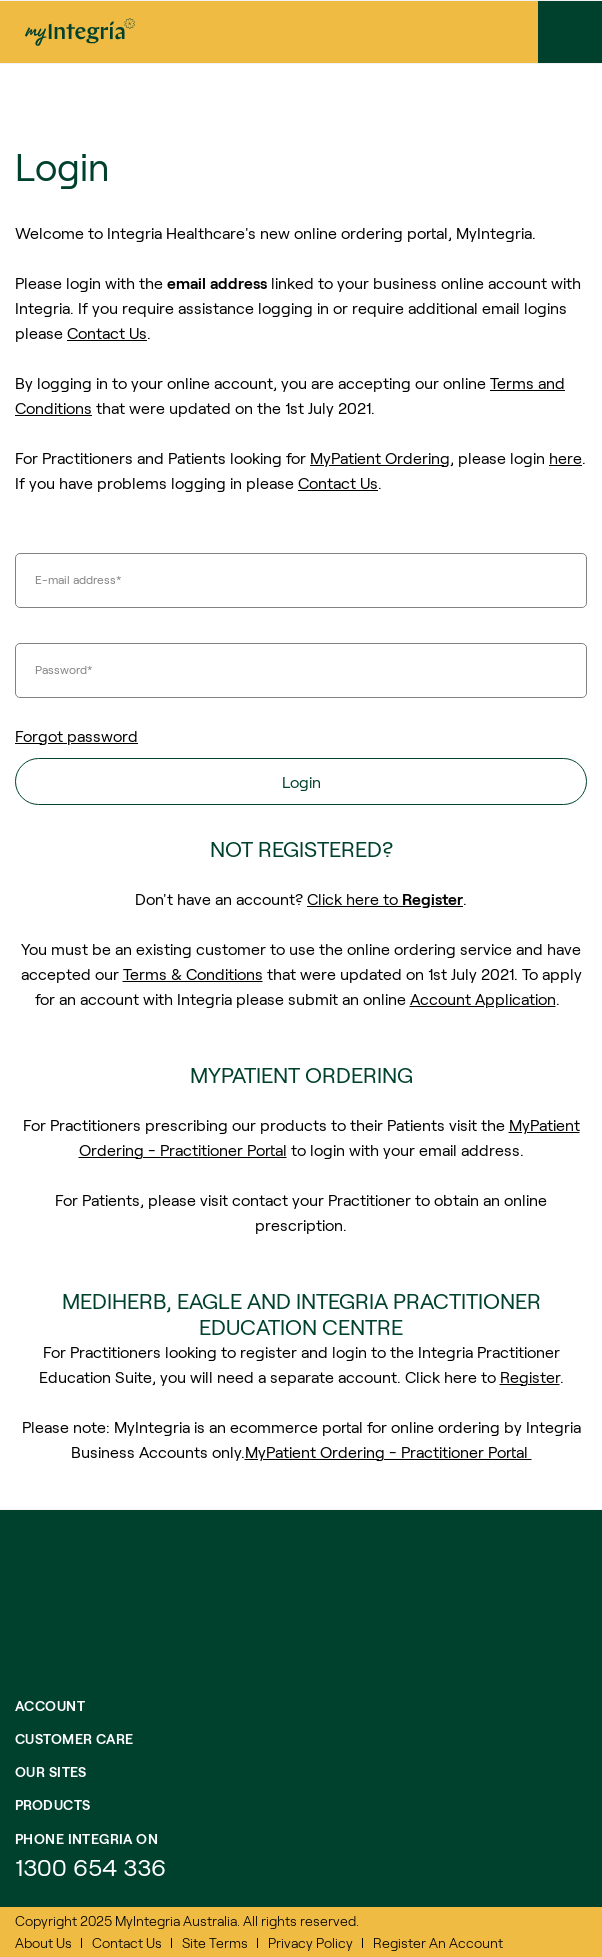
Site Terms (215, 1942)
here (565, 457)
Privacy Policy (310, 1942)
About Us (43, 1942)
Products (52, 1804)
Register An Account (438, 1942)
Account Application (483, 998)
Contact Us (107, 332)
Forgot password (76, 735)
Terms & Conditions (193, 973)
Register (530, 1376)
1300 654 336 (90, 1866)
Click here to (385, 898)
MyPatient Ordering (380, 457)
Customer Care (74, 1738)
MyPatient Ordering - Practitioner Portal (388, 1451)
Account (50, 1705)
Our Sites (51, 1771)
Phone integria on (86, 1838)
